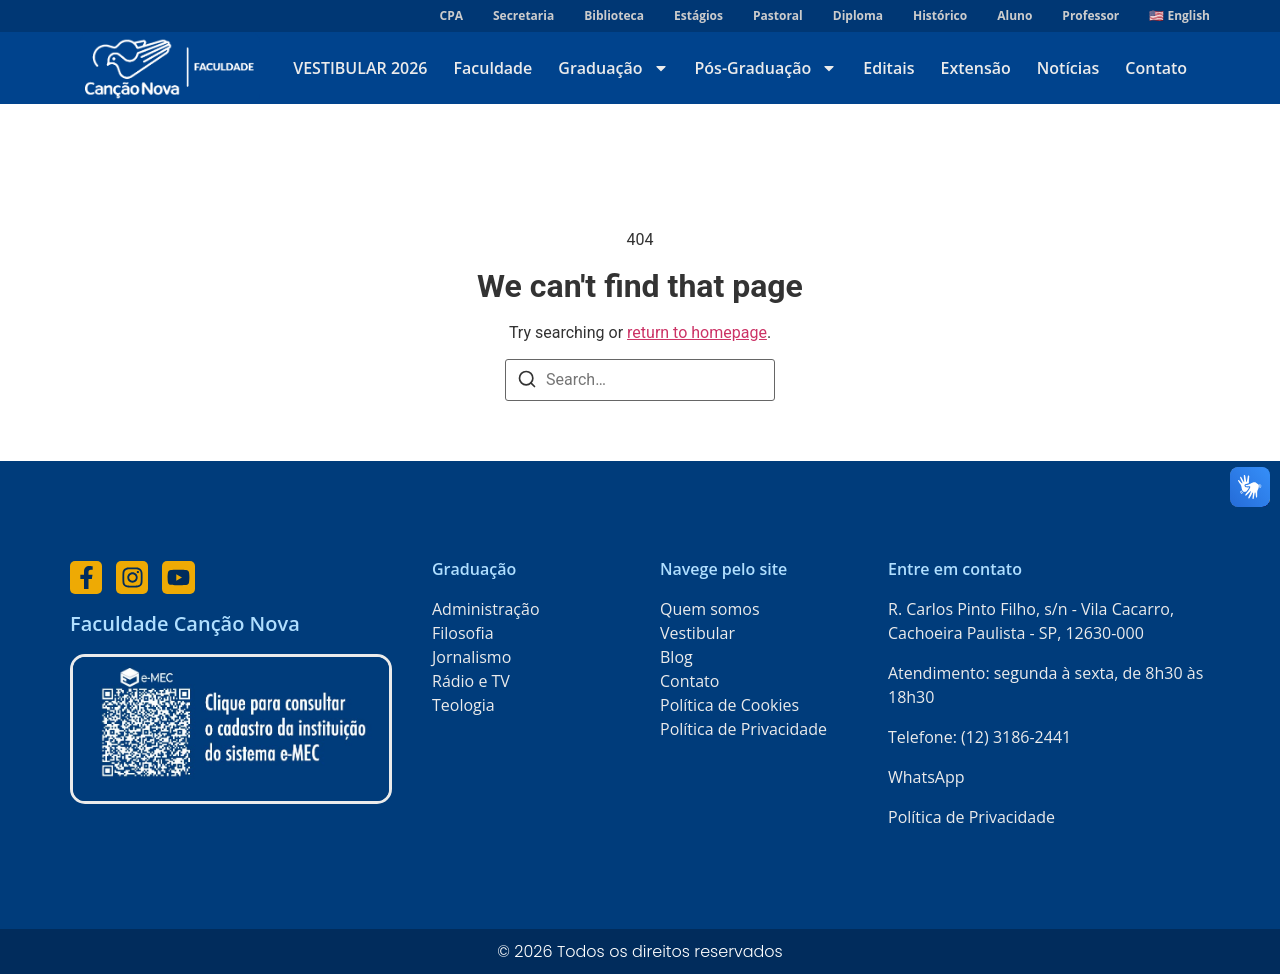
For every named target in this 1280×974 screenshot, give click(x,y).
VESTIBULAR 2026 (360, 68)
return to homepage (697, 332)
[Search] (527, 382)
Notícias (1068, 68)
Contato (1156, 68)
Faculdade (493, 68)
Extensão (975, 68)
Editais (888, 68)
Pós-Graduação (766, 68)
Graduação (613, 68)
